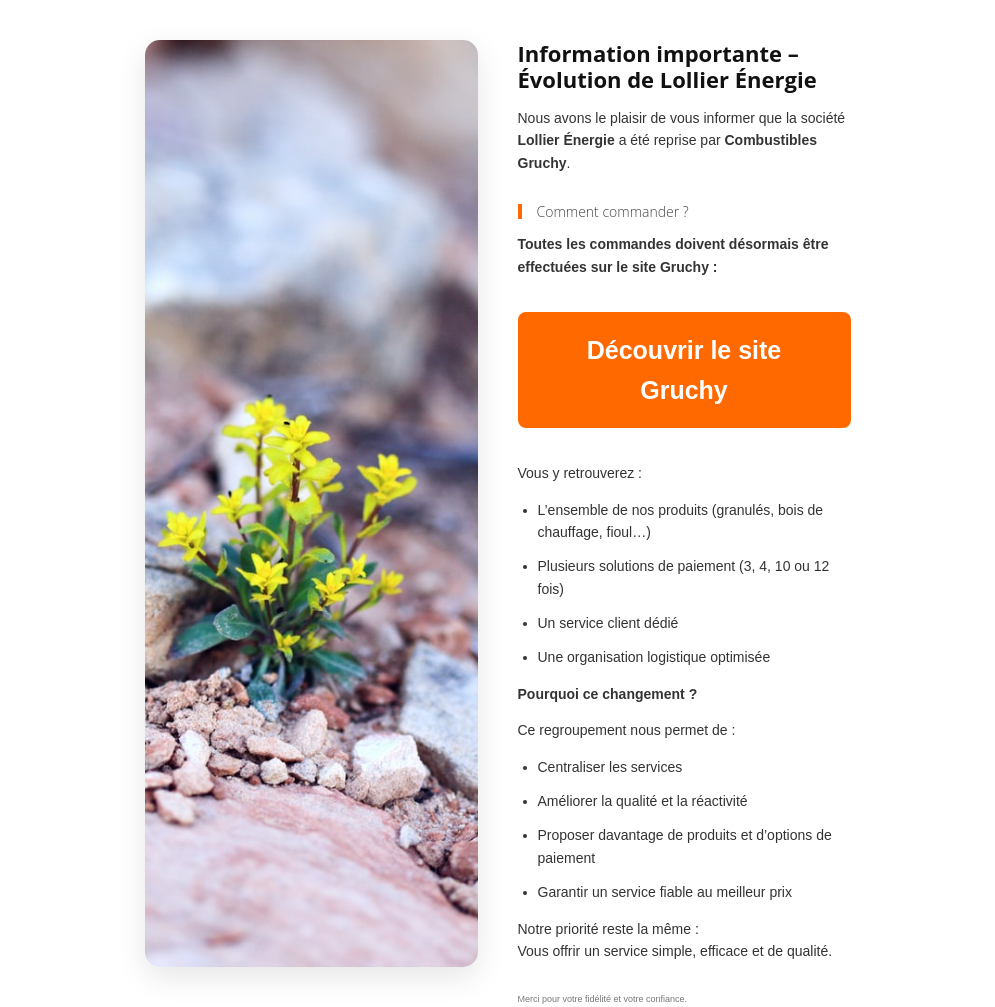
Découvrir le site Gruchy (684, 370)
